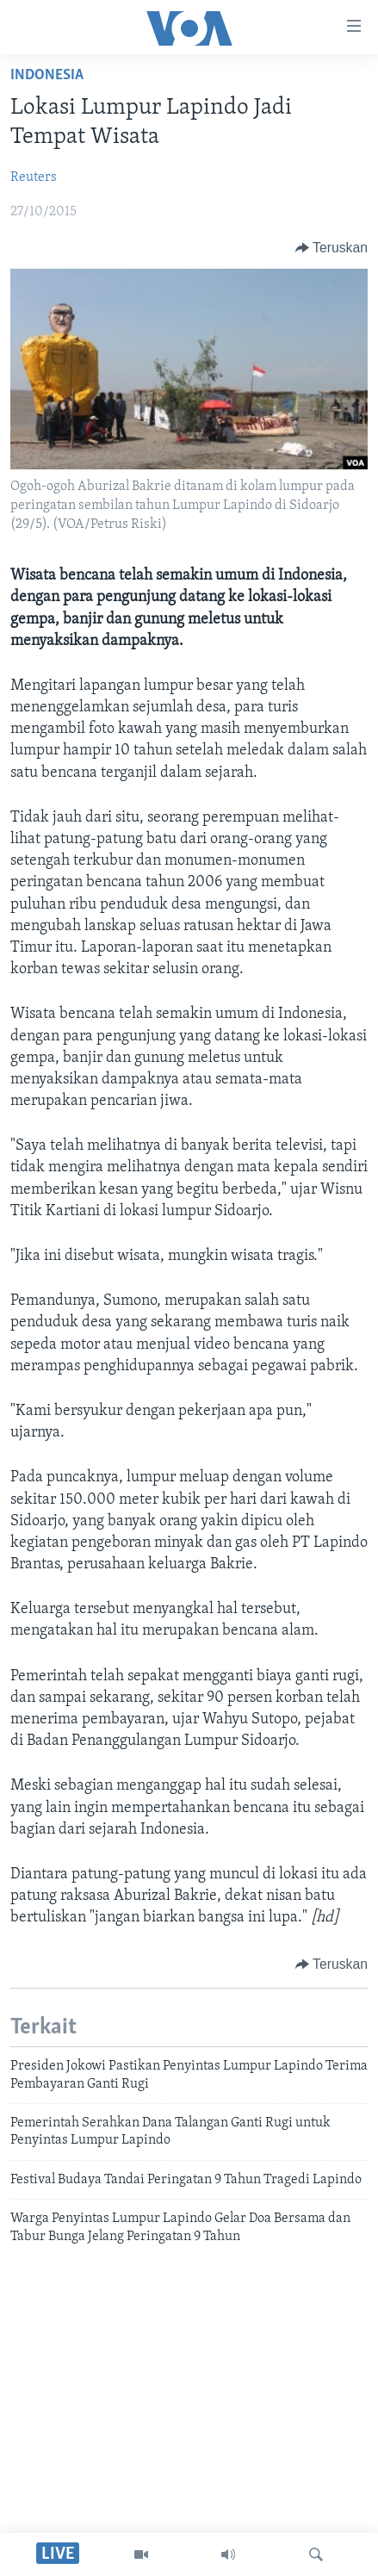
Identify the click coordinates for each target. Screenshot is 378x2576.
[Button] (331, 248)
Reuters (33, 177)
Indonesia (47, 75)
